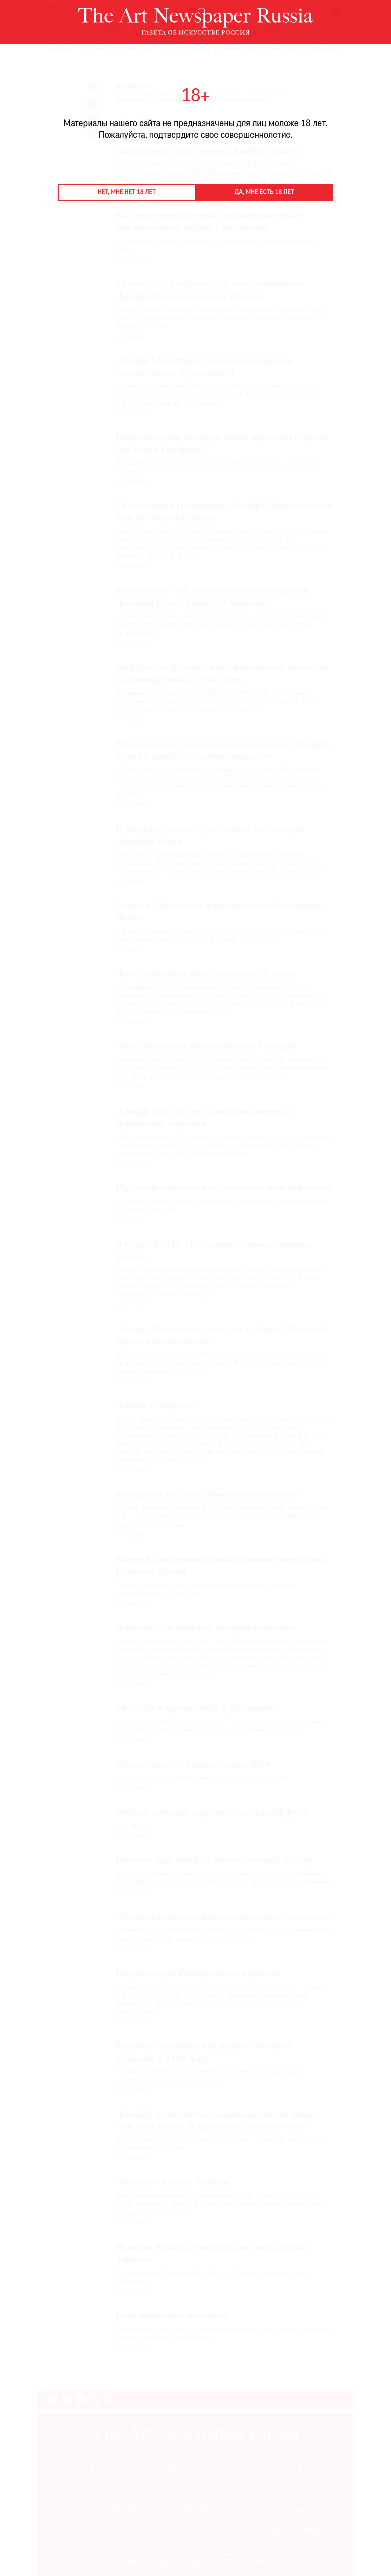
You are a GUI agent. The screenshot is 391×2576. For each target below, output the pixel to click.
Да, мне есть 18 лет (264, 192)
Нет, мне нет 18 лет (127, 192)
